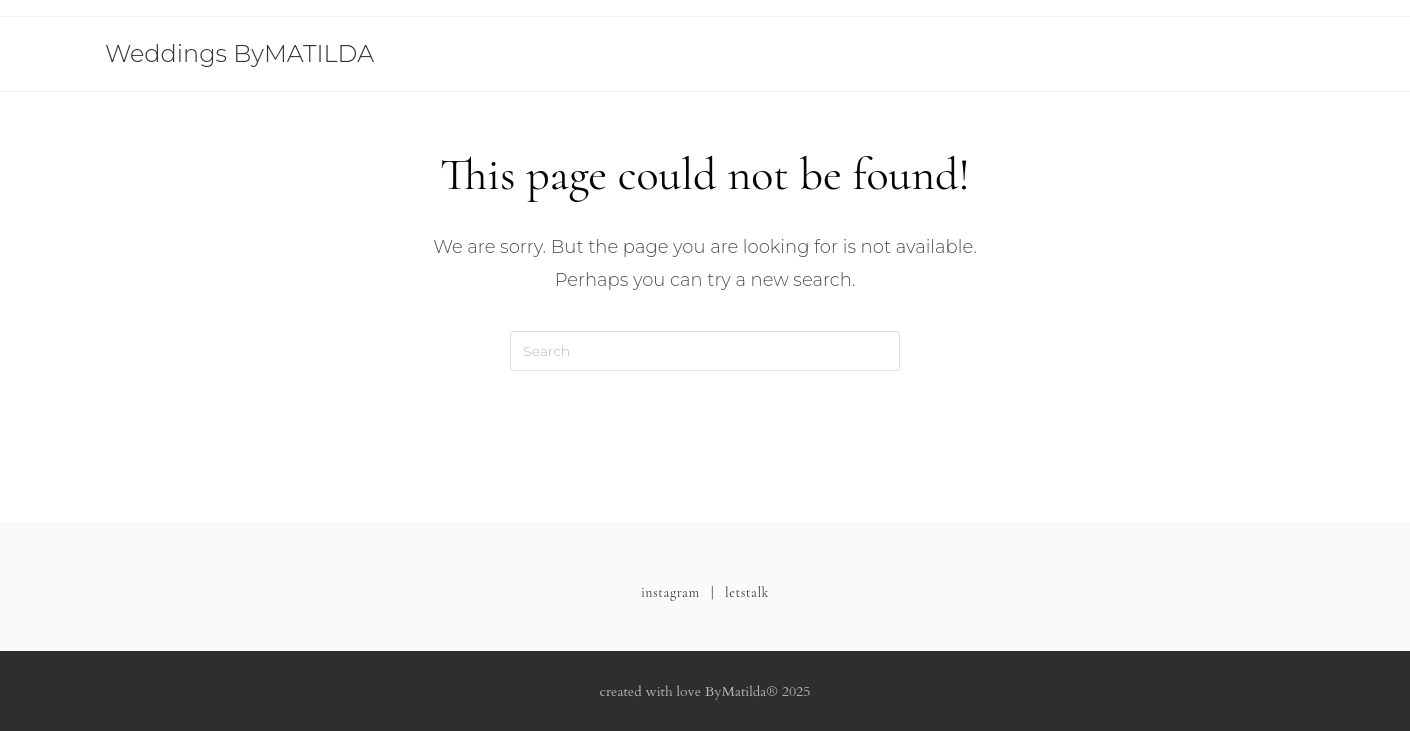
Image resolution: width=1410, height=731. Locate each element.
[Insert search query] (705, 351)
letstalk (747, 592)
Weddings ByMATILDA (239, 53)
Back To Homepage (705, 451)
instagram (670, 592)
